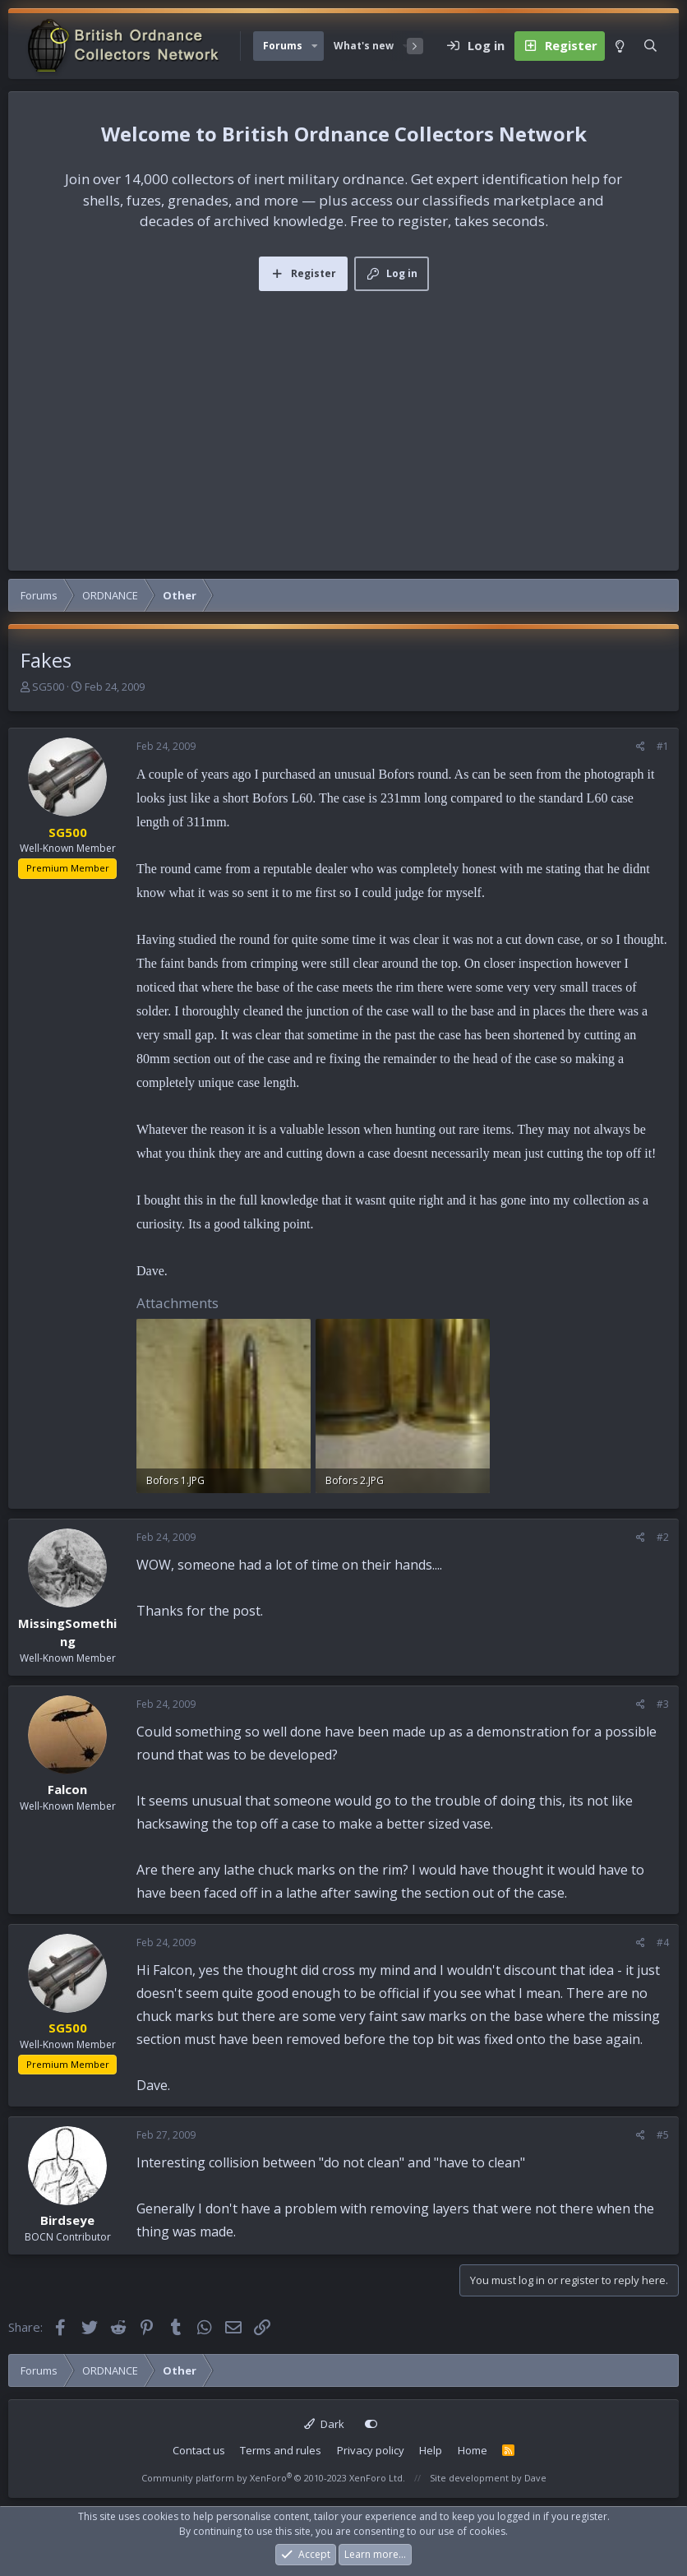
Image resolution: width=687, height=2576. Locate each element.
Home (472, 2450)
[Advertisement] (343, 414)
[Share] (640, 746)
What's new (364, 46)
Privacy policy (370, 2450)
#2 (663, 1537)
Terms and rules (280, 2450)
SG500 (48, 686)
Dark (324, 2423)
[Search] (650, 46)
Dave (535, 2478)
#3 (663, 1704)
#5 (663, 2135)
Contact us (199, 2450)
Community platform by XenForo (273, 2478)
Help (430, 2450)
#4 (663, 1942)
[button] (315, 46)
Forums (282, 46)
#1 (663, 746)
